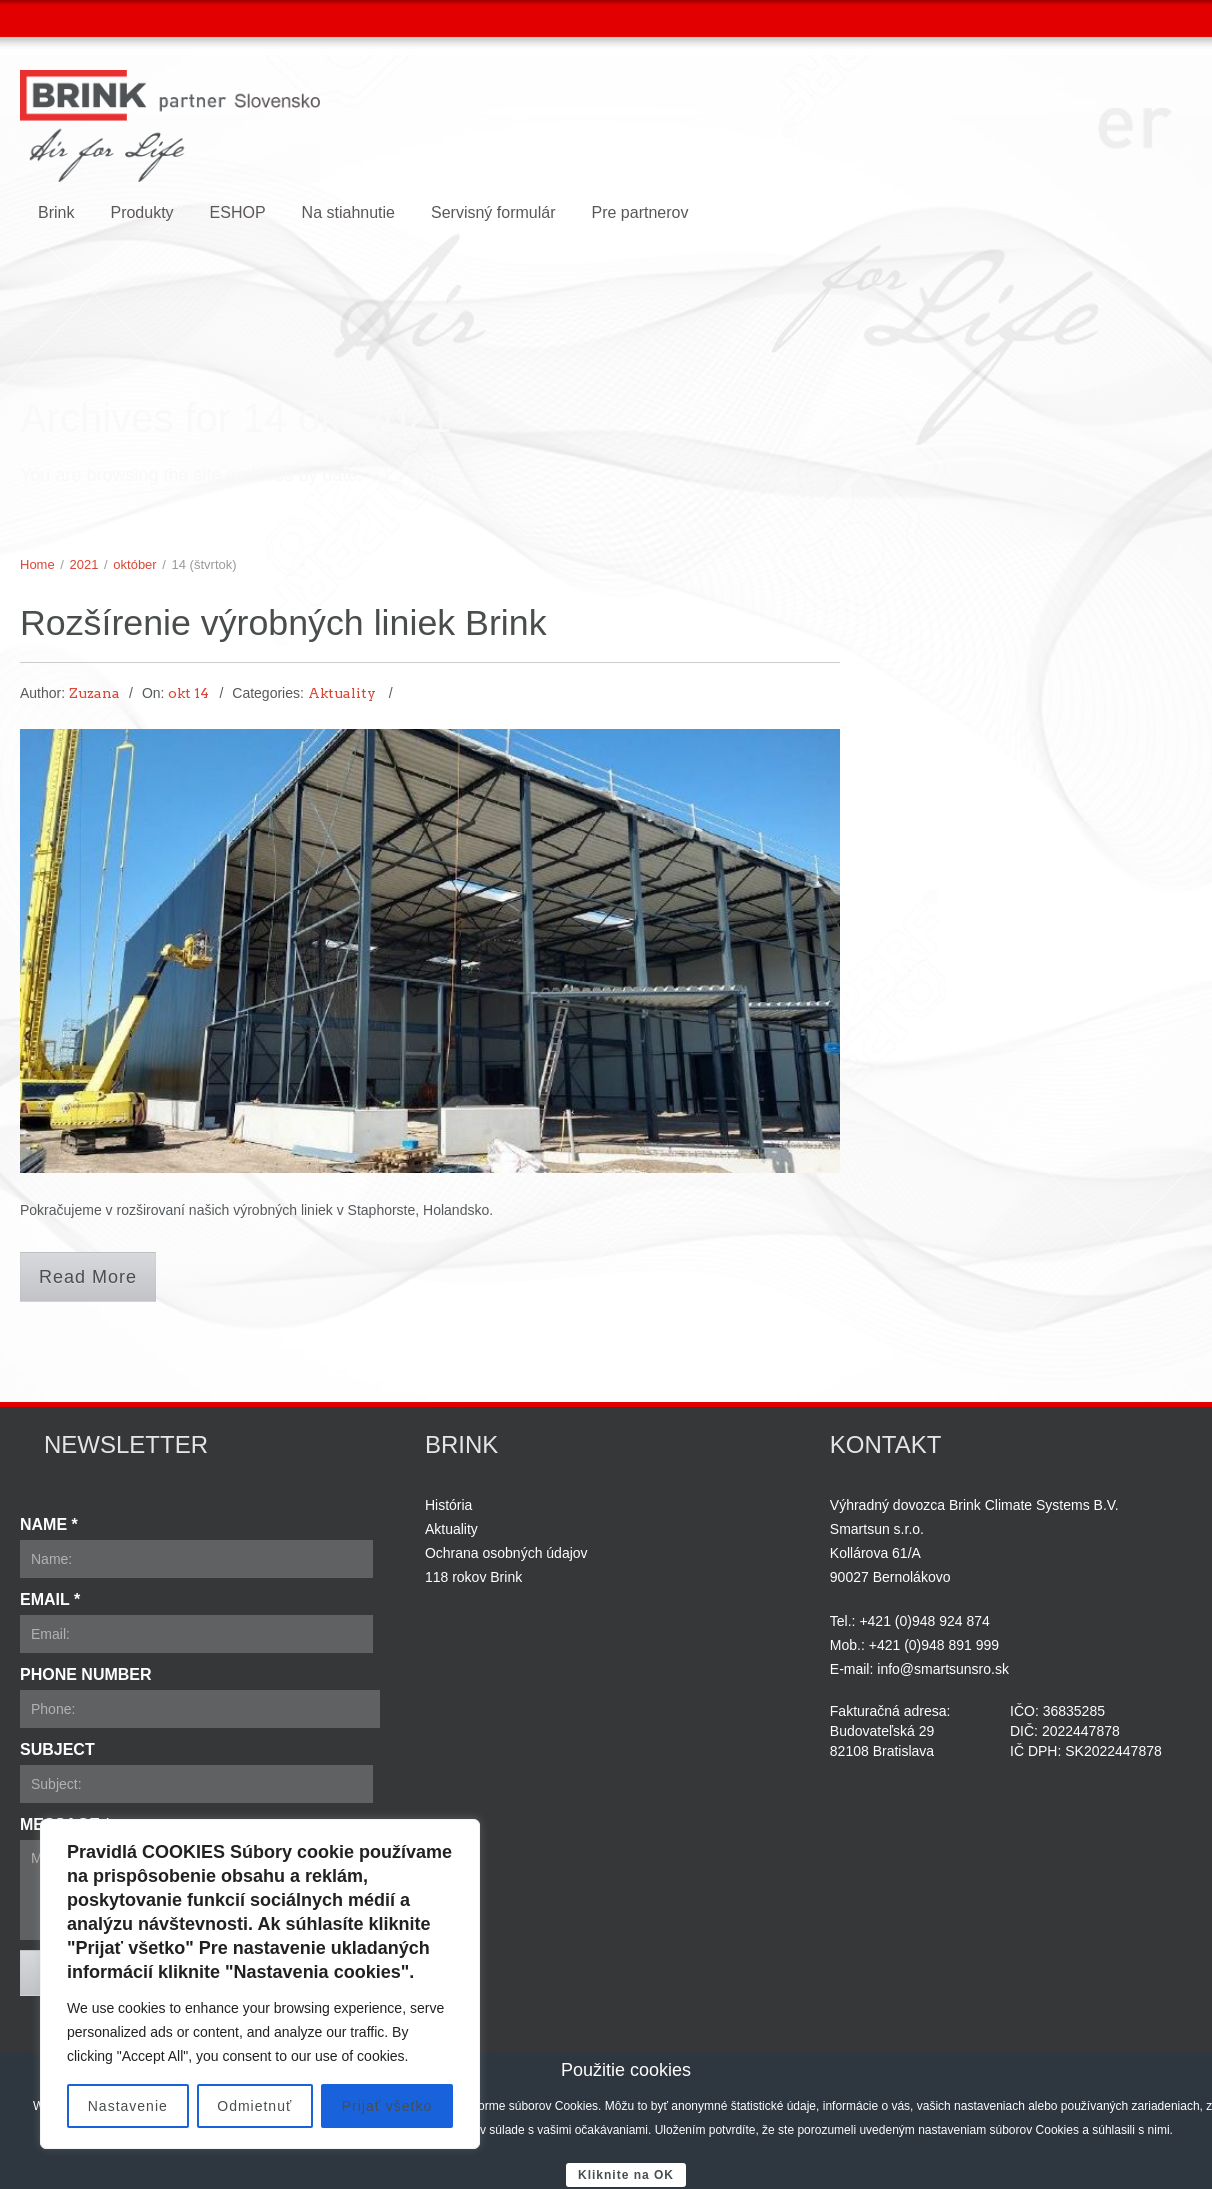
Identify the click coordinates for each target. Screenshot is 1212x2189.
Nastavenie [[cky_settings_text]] (128, 2106)
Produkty (141, 212)
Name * (49, 1524)
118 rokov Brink (473, 1577)
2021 (84, 564)
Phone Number (86, 1674)
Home (37, 564)
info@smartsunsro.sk (943, 1669)
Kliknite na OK (626, 2175)
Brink (56, 212)
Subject (57, 1749)
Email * (50, 1599)
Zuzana (94, 694)
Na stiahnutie (348, 212)
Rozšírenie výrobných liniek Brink (300, 622)
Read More (88, 1277)
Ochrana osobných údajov (506, 1553)
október (134, 564)
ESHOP (238, 212)
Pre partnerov (639, 212)
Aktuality (342, 694)
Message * (65, 1824)
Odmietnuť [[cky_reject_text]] (254, 2106)
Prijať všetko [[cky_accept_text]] (387, 2106)
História (448, 1505)
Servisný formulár (493, 212)
